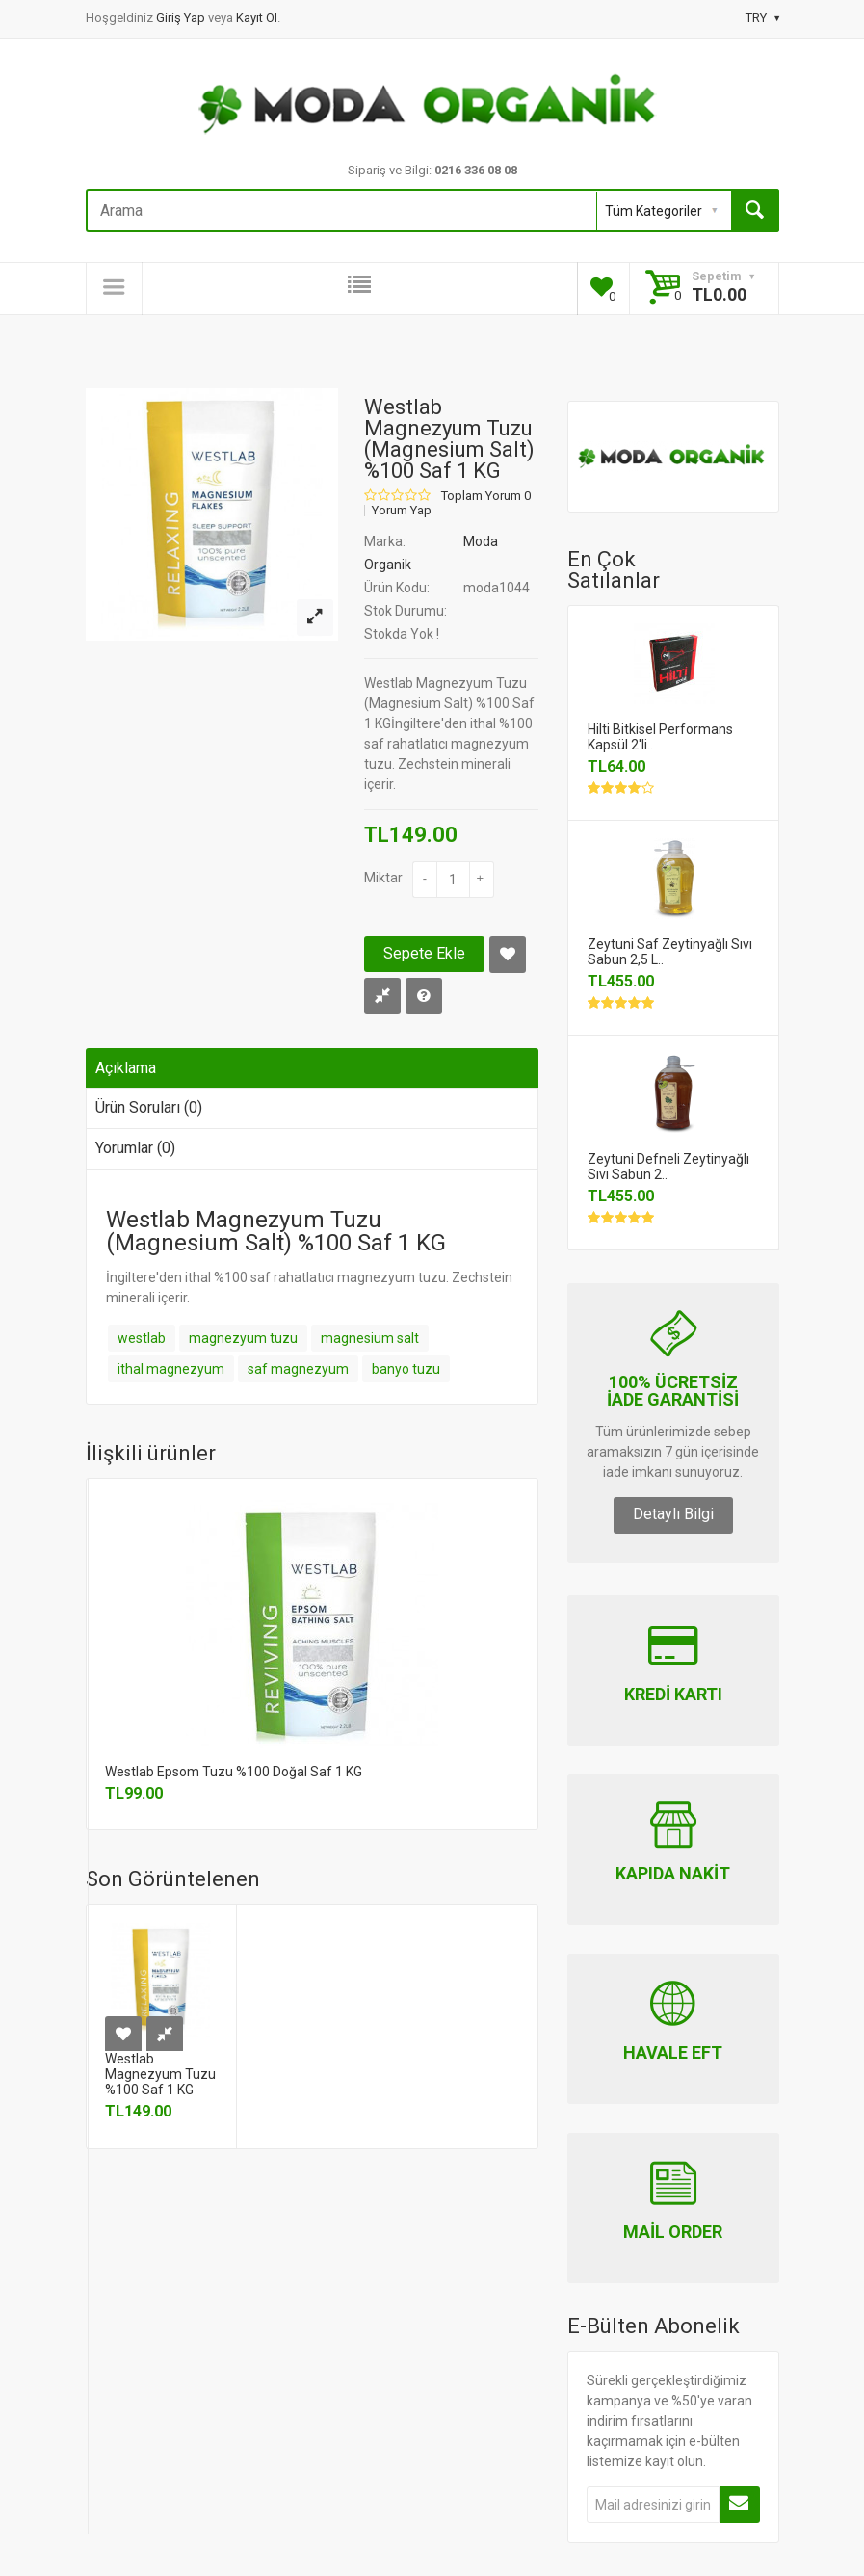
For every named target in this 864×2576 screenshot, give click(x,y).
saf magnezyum (298, 1369)
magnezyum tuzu (243, 1338)
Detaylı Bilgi (673, 1514)
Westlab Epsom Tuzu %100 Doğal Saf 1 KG (233, 1771)
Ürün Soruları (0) (148, 1107)
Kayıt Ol (256, 18)
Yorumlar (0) (135, 1148)
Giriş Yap (182, 18)
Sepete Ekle (424, 953)
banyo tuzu (406, 1369)
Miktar (383, 877)
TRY (762, 18)
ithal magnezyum (171, 1369)
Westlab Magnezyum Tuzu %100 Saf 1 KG (160, 2074)
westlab (142, 1338)
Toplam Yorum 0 (486, 496)
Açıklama (125, 1068)
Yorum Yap (402, 510)
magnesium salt (370, 1338)
